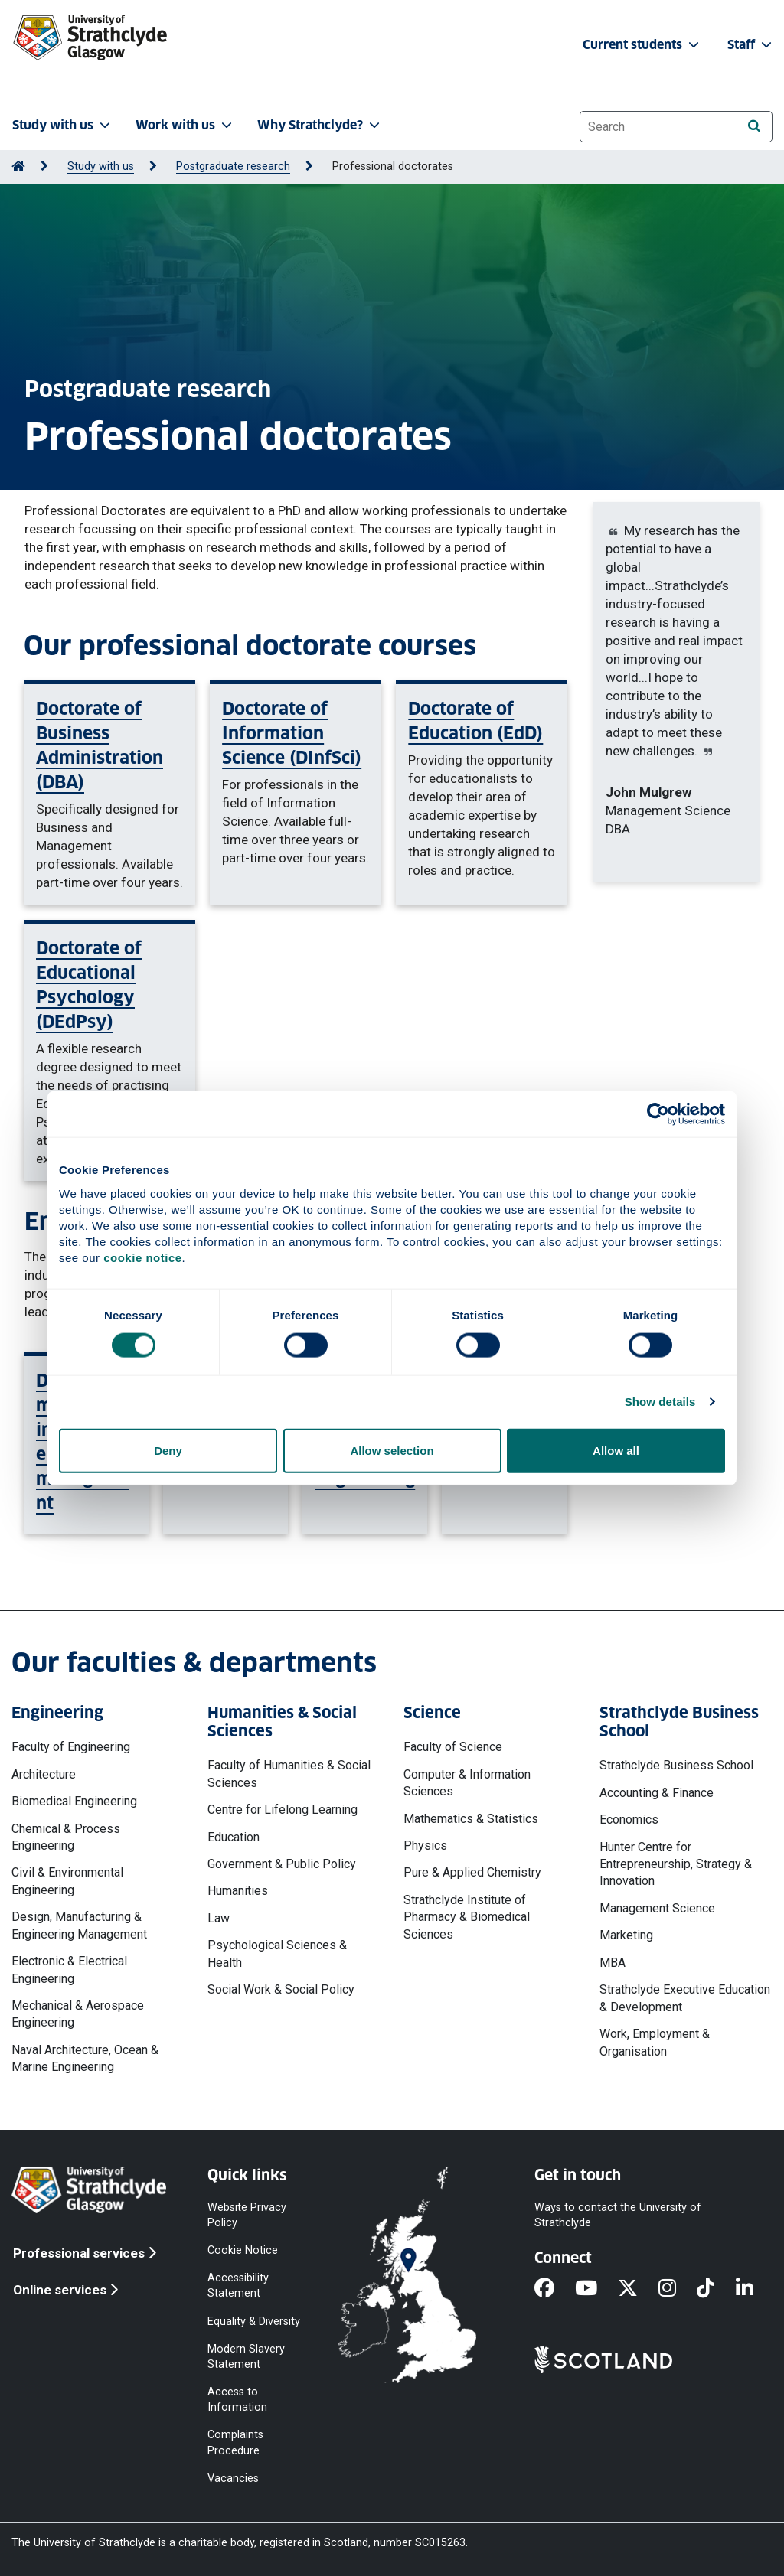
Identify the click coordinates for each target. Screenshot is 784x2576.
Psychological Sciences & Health (277, 1953)
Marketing (626, 1935)
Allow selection (391, 1449)
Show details (660, 1401)
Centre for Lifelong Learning (282, 1809)
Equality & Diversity (253, 2320)
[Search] (754, 125)
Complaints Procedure (235, 2442)
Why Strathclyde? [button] (320, 125)
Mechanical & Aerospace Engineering (77, 2014)
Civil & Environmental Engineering (67, 1880)
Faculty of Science (452, 1747)
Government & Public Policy (281, 1864)
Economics (628, 1819)
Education (233, 1837)
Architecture (43, 1774)
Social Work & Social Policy (280, 1989)
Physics (425, 1845)
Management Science (657, 1908)
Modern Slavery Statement (246, 2356)
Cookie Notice (242, 2250)
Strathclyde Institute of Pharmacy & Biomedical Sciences (466, 1917)
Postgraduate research (233, 166)
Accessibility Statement (238, 2285)
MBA (612, 1962)
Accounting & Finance (656, 1792)
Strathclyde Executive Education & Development (684, 1998)
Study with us (100, 166)
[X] (638, 2289)
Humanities (237, 1890)
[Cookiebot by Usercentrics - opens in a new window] (658, 1114)
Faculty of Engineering (70, 1747)
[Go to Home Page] (18, 166)
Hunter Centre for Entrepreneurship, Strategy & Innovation (675, 1864)
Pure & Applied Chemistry (472, 1872)
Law (218, 1918)
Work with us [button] (185, 125)
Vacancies (233, 2477)
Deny (168, 1449)
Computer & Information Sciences (467, 1782)
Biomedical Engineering (74, 1801)
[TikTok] (716, 2289)
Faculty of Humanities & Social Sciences (289, 1773)
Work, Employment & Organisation (654, 2042)
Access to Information (237, 2399)
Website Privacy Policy (246, 2214)
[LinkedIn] (755, 2289)
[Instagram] (677, 2289)
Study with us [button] (62, 125)
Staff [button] (751, 45)
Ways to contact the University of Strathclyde (617, 2214)
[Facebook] (554, 2289)
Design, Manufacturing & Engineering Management (79, 1925)
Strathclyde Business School (676, 1765)
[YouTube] (596, 2289)
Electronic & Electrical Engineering (69, 1969)
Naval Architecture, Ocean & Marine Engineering (84, 2058)
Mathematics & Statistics (470, 1818)
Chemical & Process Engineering (65, 1837)
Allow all (616, 1449)
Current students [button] (642, 45)
